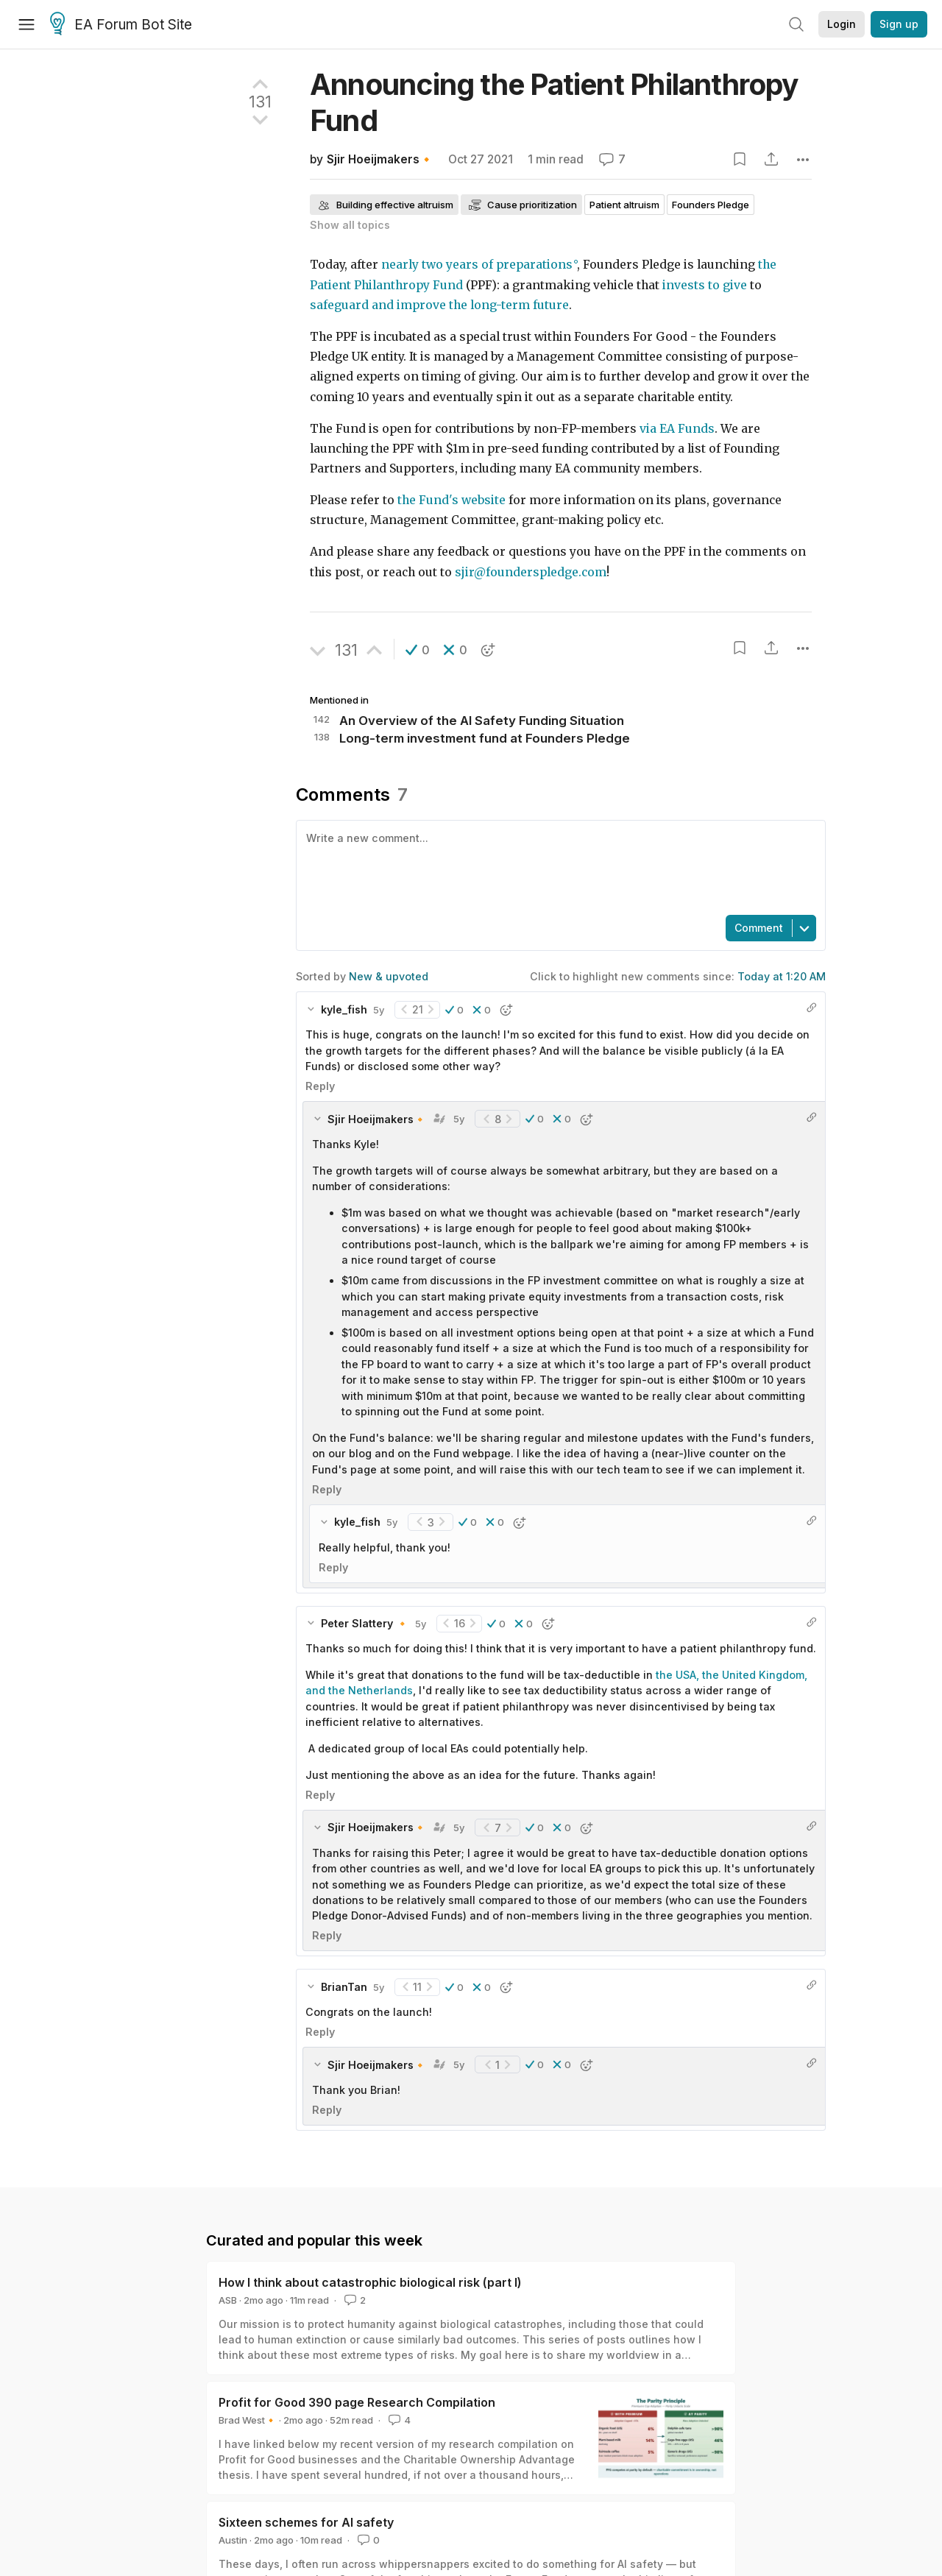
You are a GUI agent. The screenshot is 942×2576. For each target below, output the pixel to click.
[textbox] (558, 866)
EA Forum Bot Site (121, 25)
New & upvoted (388, 976)
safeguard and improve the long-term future (439, 305)
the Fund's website (451, 500)
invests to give (704, 285)
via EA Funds (677, 429)
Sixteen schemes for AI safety (306, 2522)
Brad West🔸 (248, 2420)
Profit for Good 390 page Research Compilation (357, 2402)
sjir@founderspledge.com (530, 572)
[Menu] (26, 24)
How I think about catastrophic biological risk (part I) (370, 2282)
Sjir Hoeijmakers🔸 (380, 159)
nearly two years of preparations (477, 265)
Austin (233, 2540)
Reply (320, 1086)
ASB (228, 2300)
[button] (417, 650)
